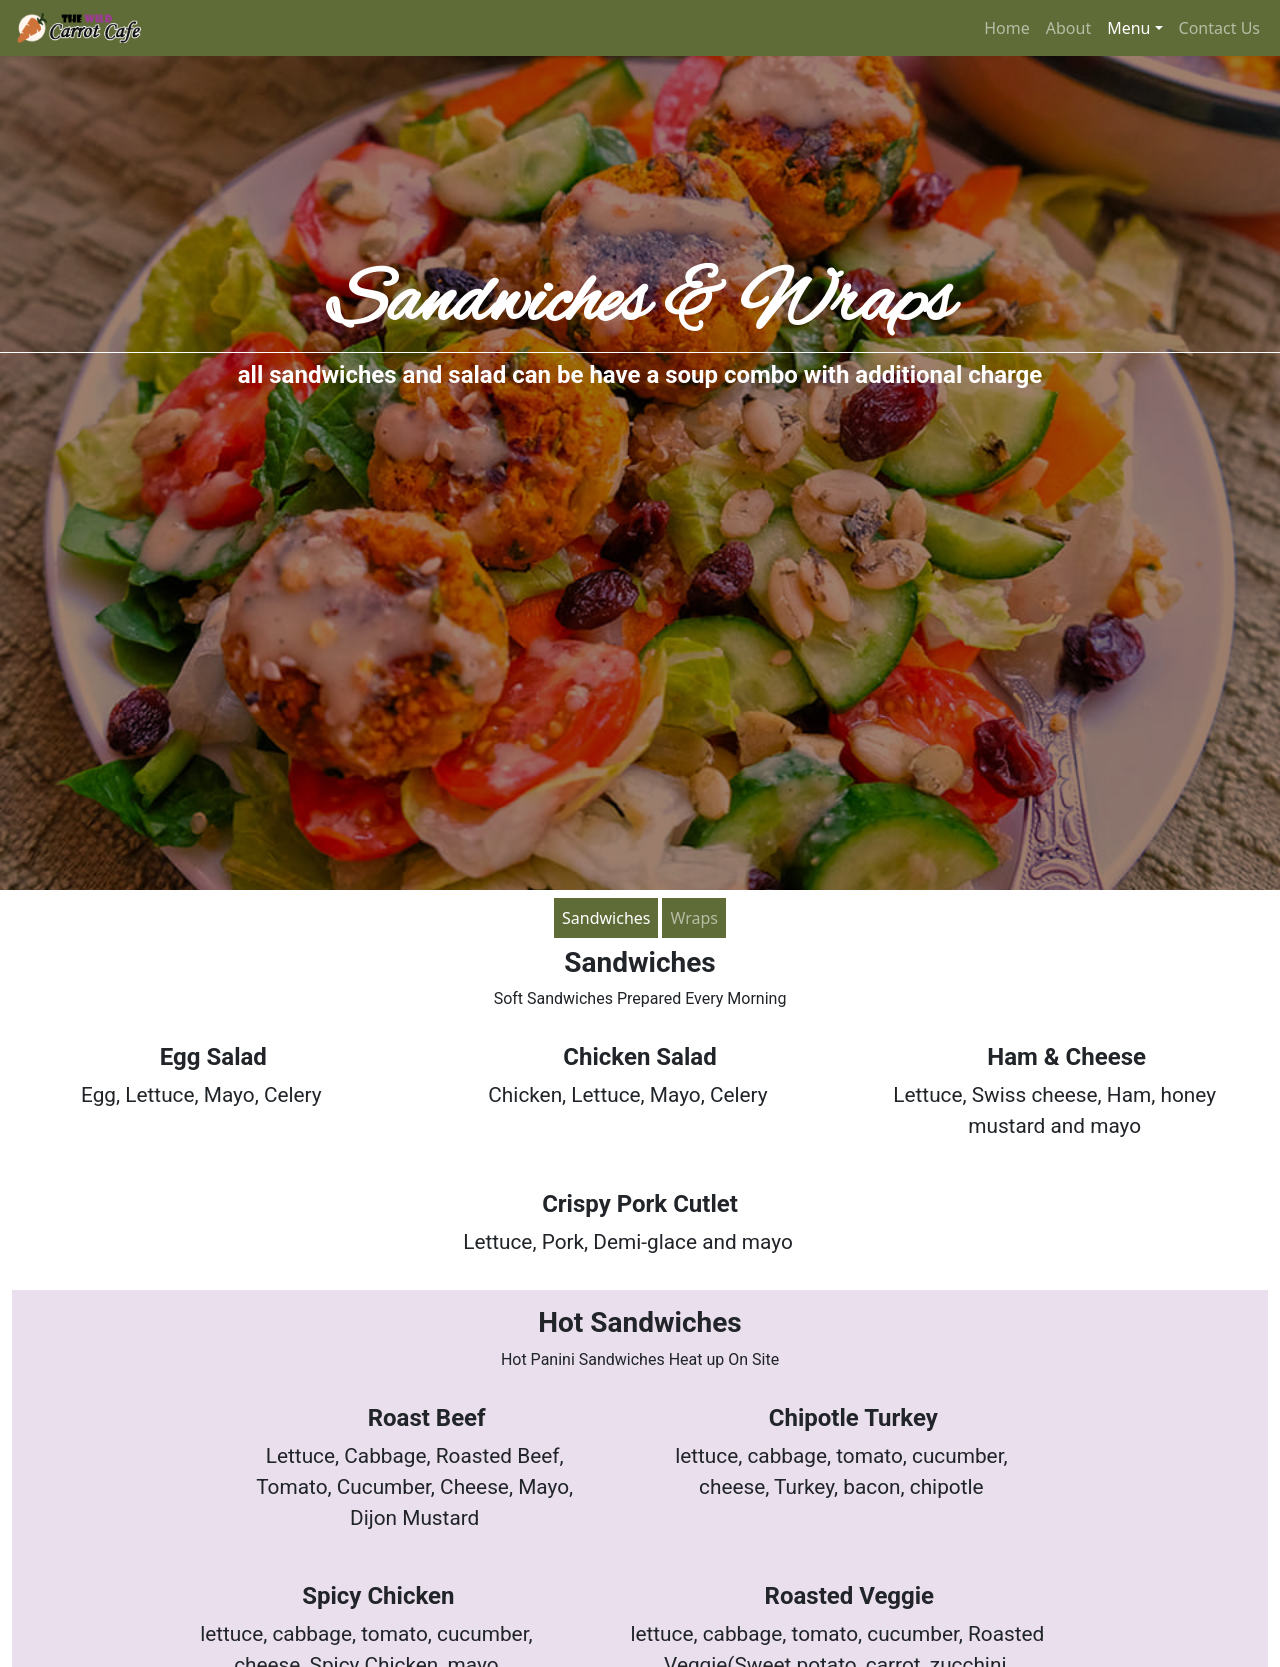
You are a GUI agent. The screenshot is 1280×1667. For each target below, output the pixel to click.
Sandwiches (606, 918)
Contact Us (1219, 28)
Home (1007, 28)
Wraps (694, 918)
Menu (1128, 28)
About (1068, 28)
